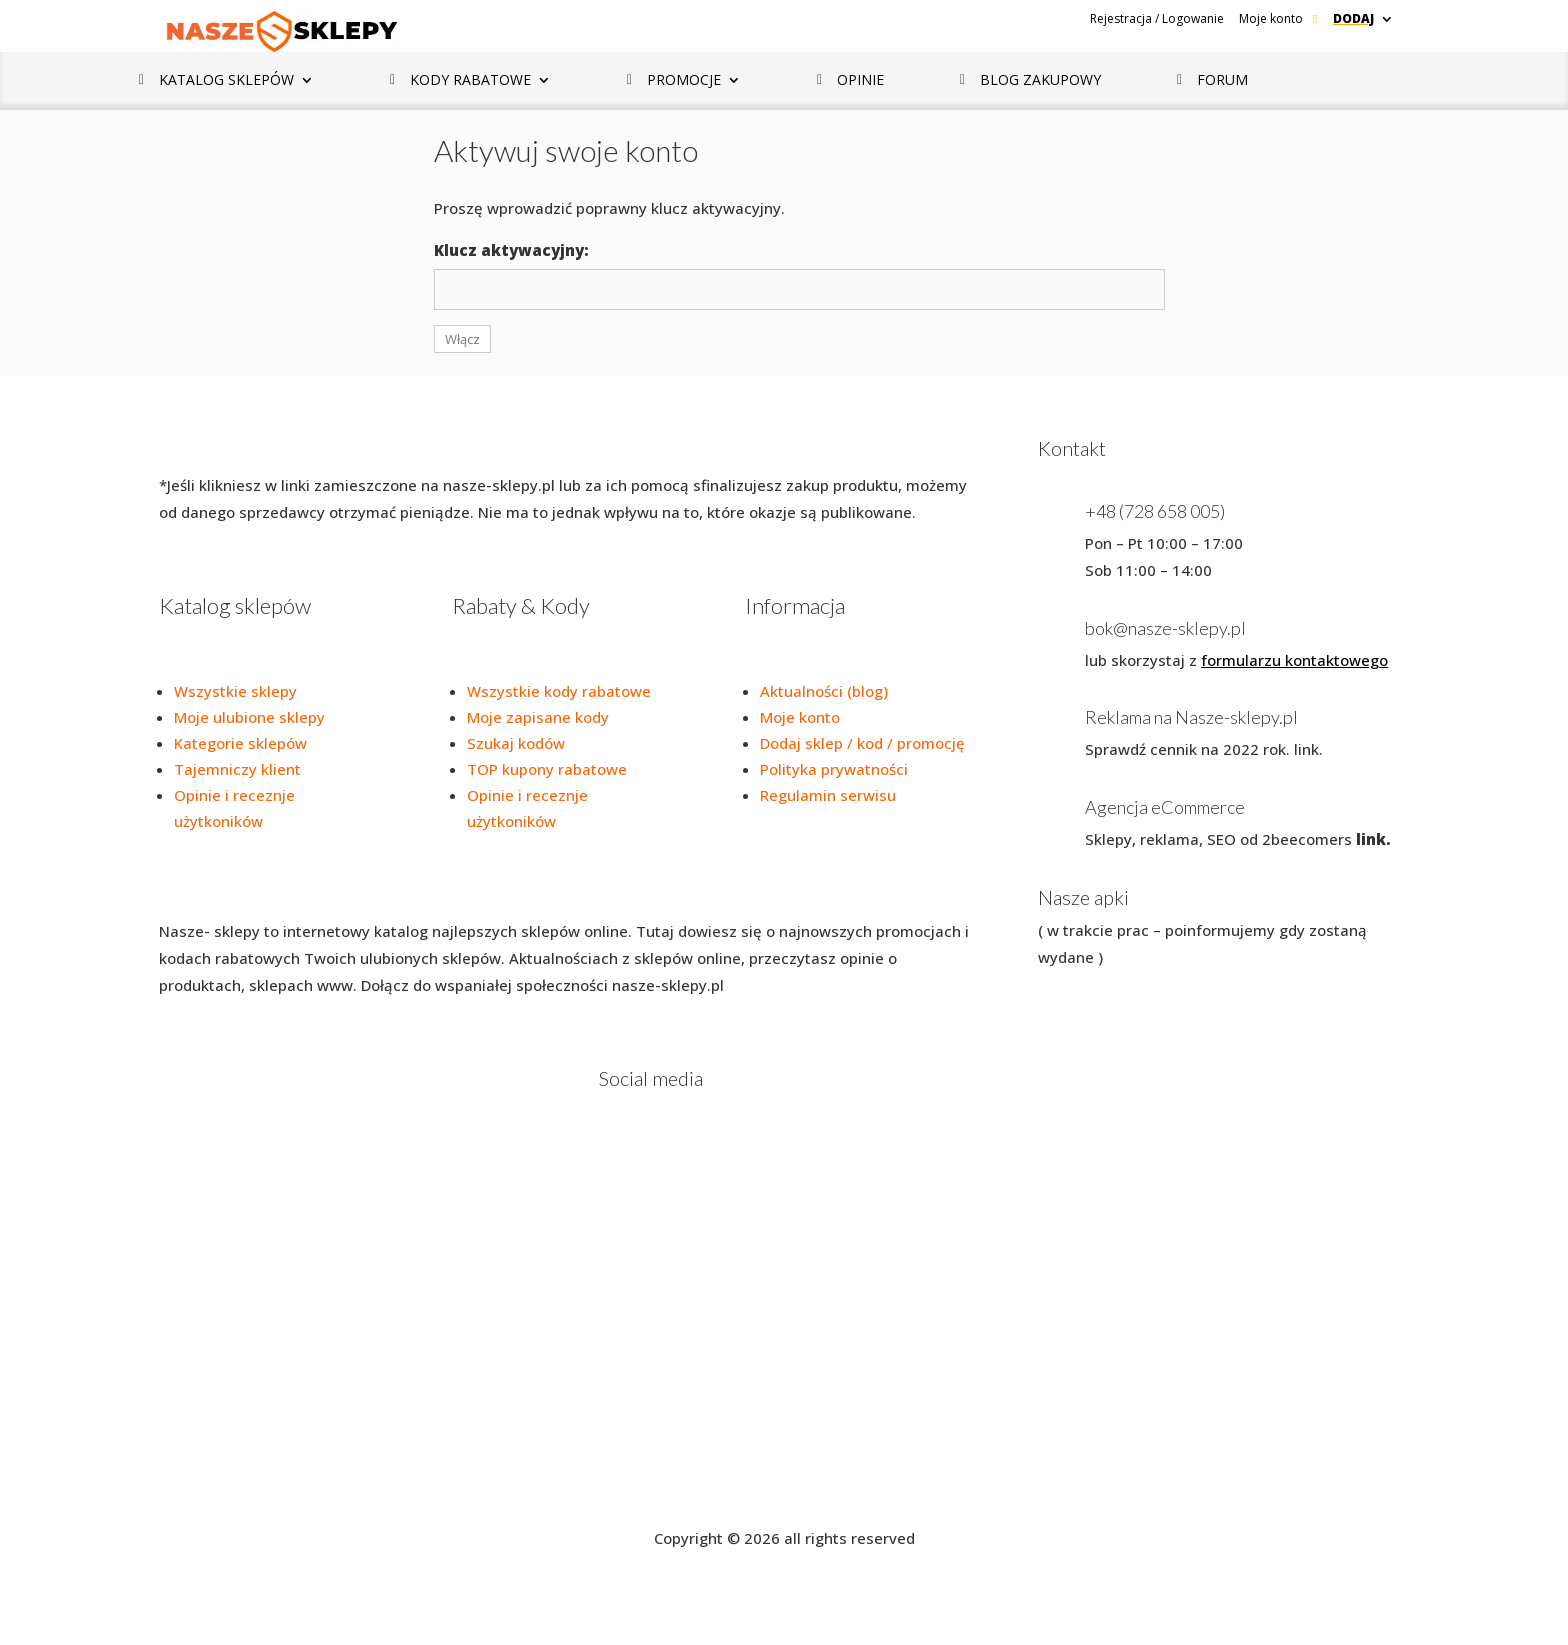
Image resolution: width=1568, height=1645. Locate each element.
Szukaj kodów (516, 743)
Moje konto (1271, 18)
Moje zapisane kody (538, 717)
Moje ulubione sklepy (249, 717)
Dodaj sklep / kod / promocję (862, 743)
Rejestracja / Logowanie (1157, 18)
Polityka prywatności (834, 769)
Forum (1222, 81)
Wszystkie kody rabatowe (559, 691)
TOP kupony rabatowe (547, 769)
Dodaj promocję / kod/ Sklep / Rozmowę (873, 1474)
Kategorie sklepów (240, 743)
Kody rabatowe (470, 81)
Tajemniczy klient (237, 769)
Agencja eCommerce (1165, 807)
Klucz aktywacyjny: (511, 250)
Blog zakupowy (1040, 81)
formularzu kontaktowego (1294, 660)
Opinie (860, 81)
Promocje (684, 81)
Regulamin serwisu (828, 795)
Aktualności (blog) (824, 691)
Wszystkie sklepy (235, 691)
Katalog (226, 81)
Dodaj (1353, 18)
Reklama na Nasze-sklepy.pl (1191, 717)
